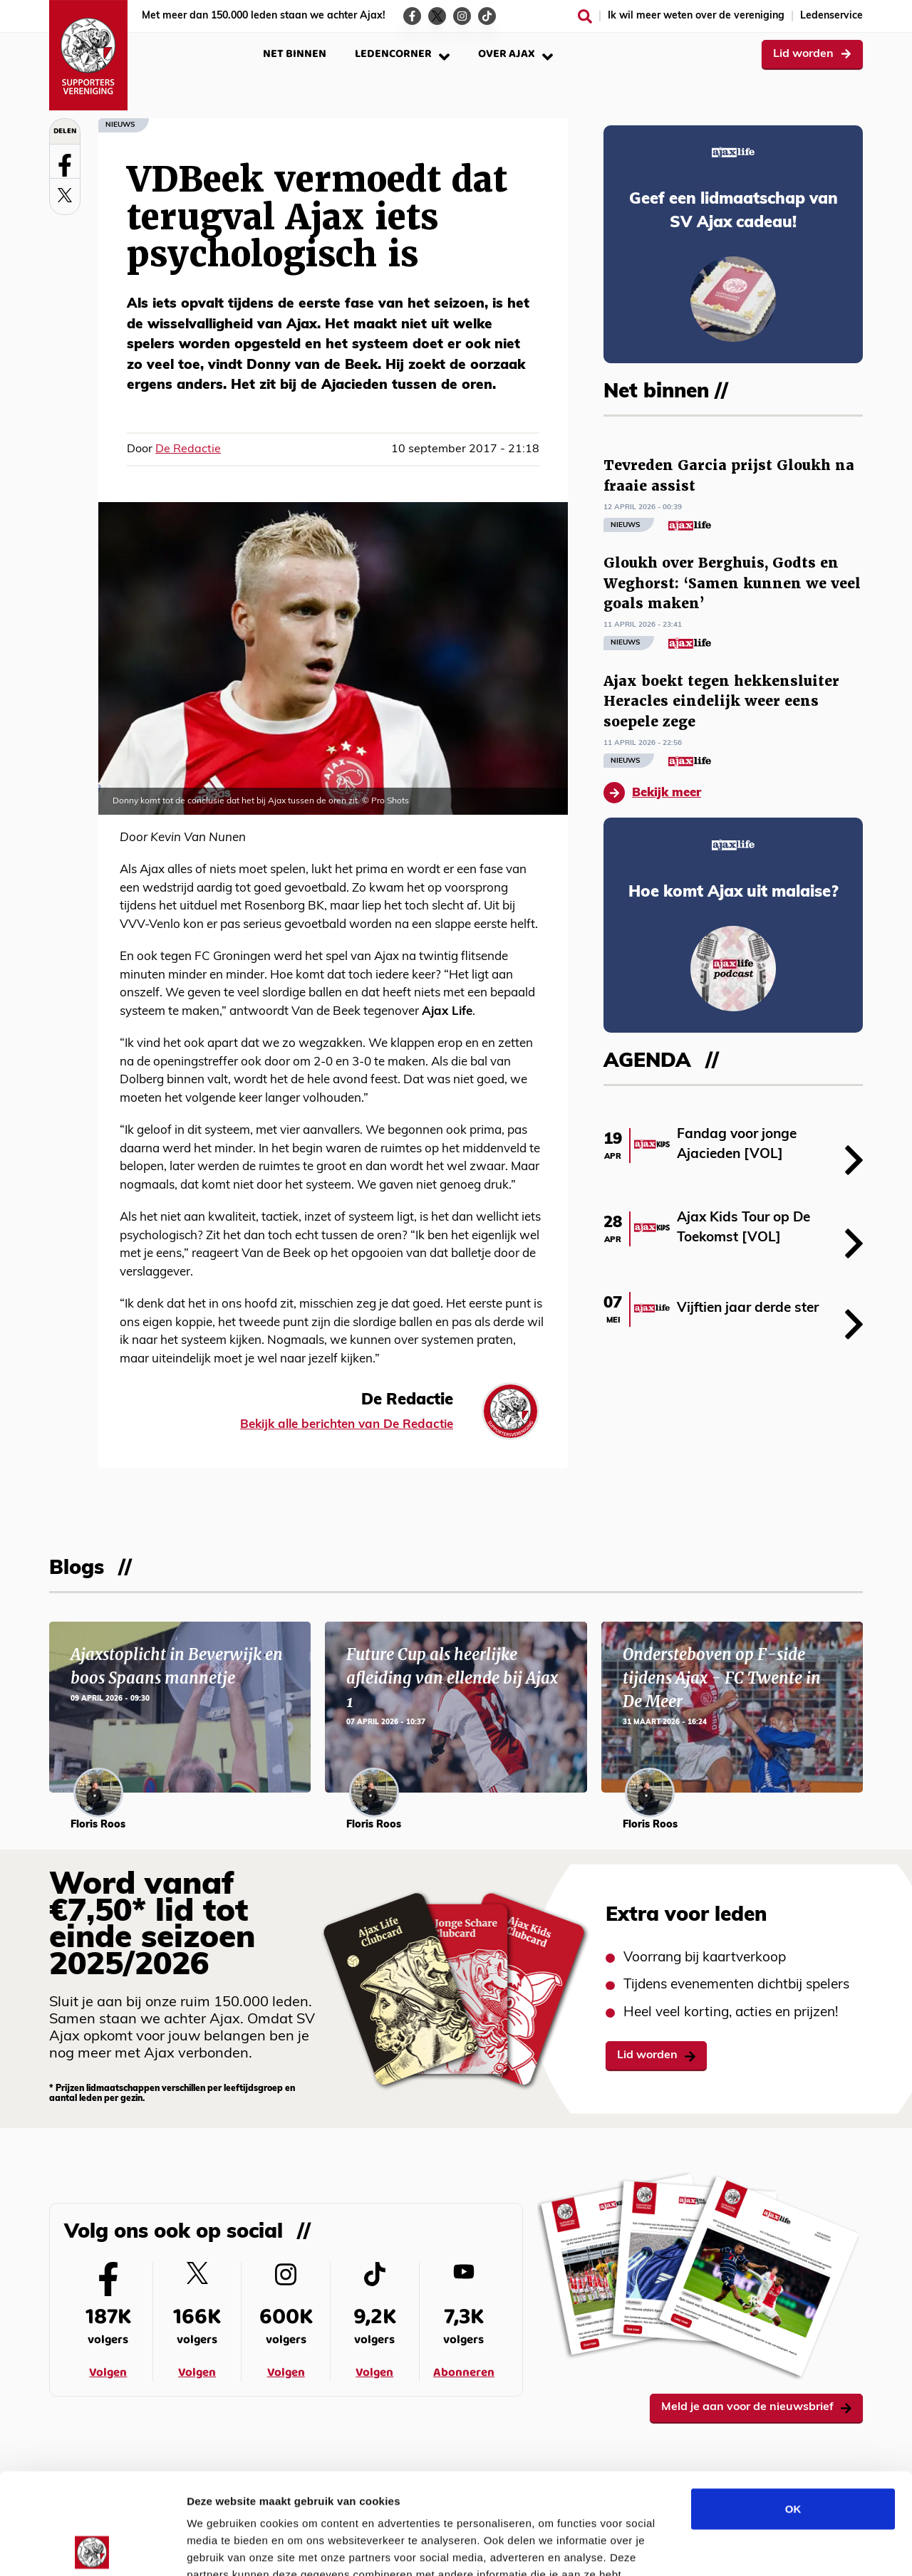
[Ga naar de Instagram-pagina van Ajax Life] (462, 16)
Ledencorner (402, 54)
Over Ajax (515, 54)
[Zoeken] (585, 16)
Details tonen (770, 2548)
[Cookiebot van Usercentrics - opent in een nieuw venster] (92, 2548)
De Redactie (188, 449)
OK (793, 2408)
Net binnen (294, 54)
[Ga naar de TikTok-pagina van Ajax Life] (487, 16)
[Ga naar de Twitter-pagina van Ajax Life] (437, 16)
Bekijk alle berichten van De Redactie (346, 1425)
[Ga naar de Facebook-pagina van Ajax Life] (412, 16)
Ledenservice (831, 16)
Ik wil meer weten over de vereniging (696, 16)
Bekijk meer (652, 792)
